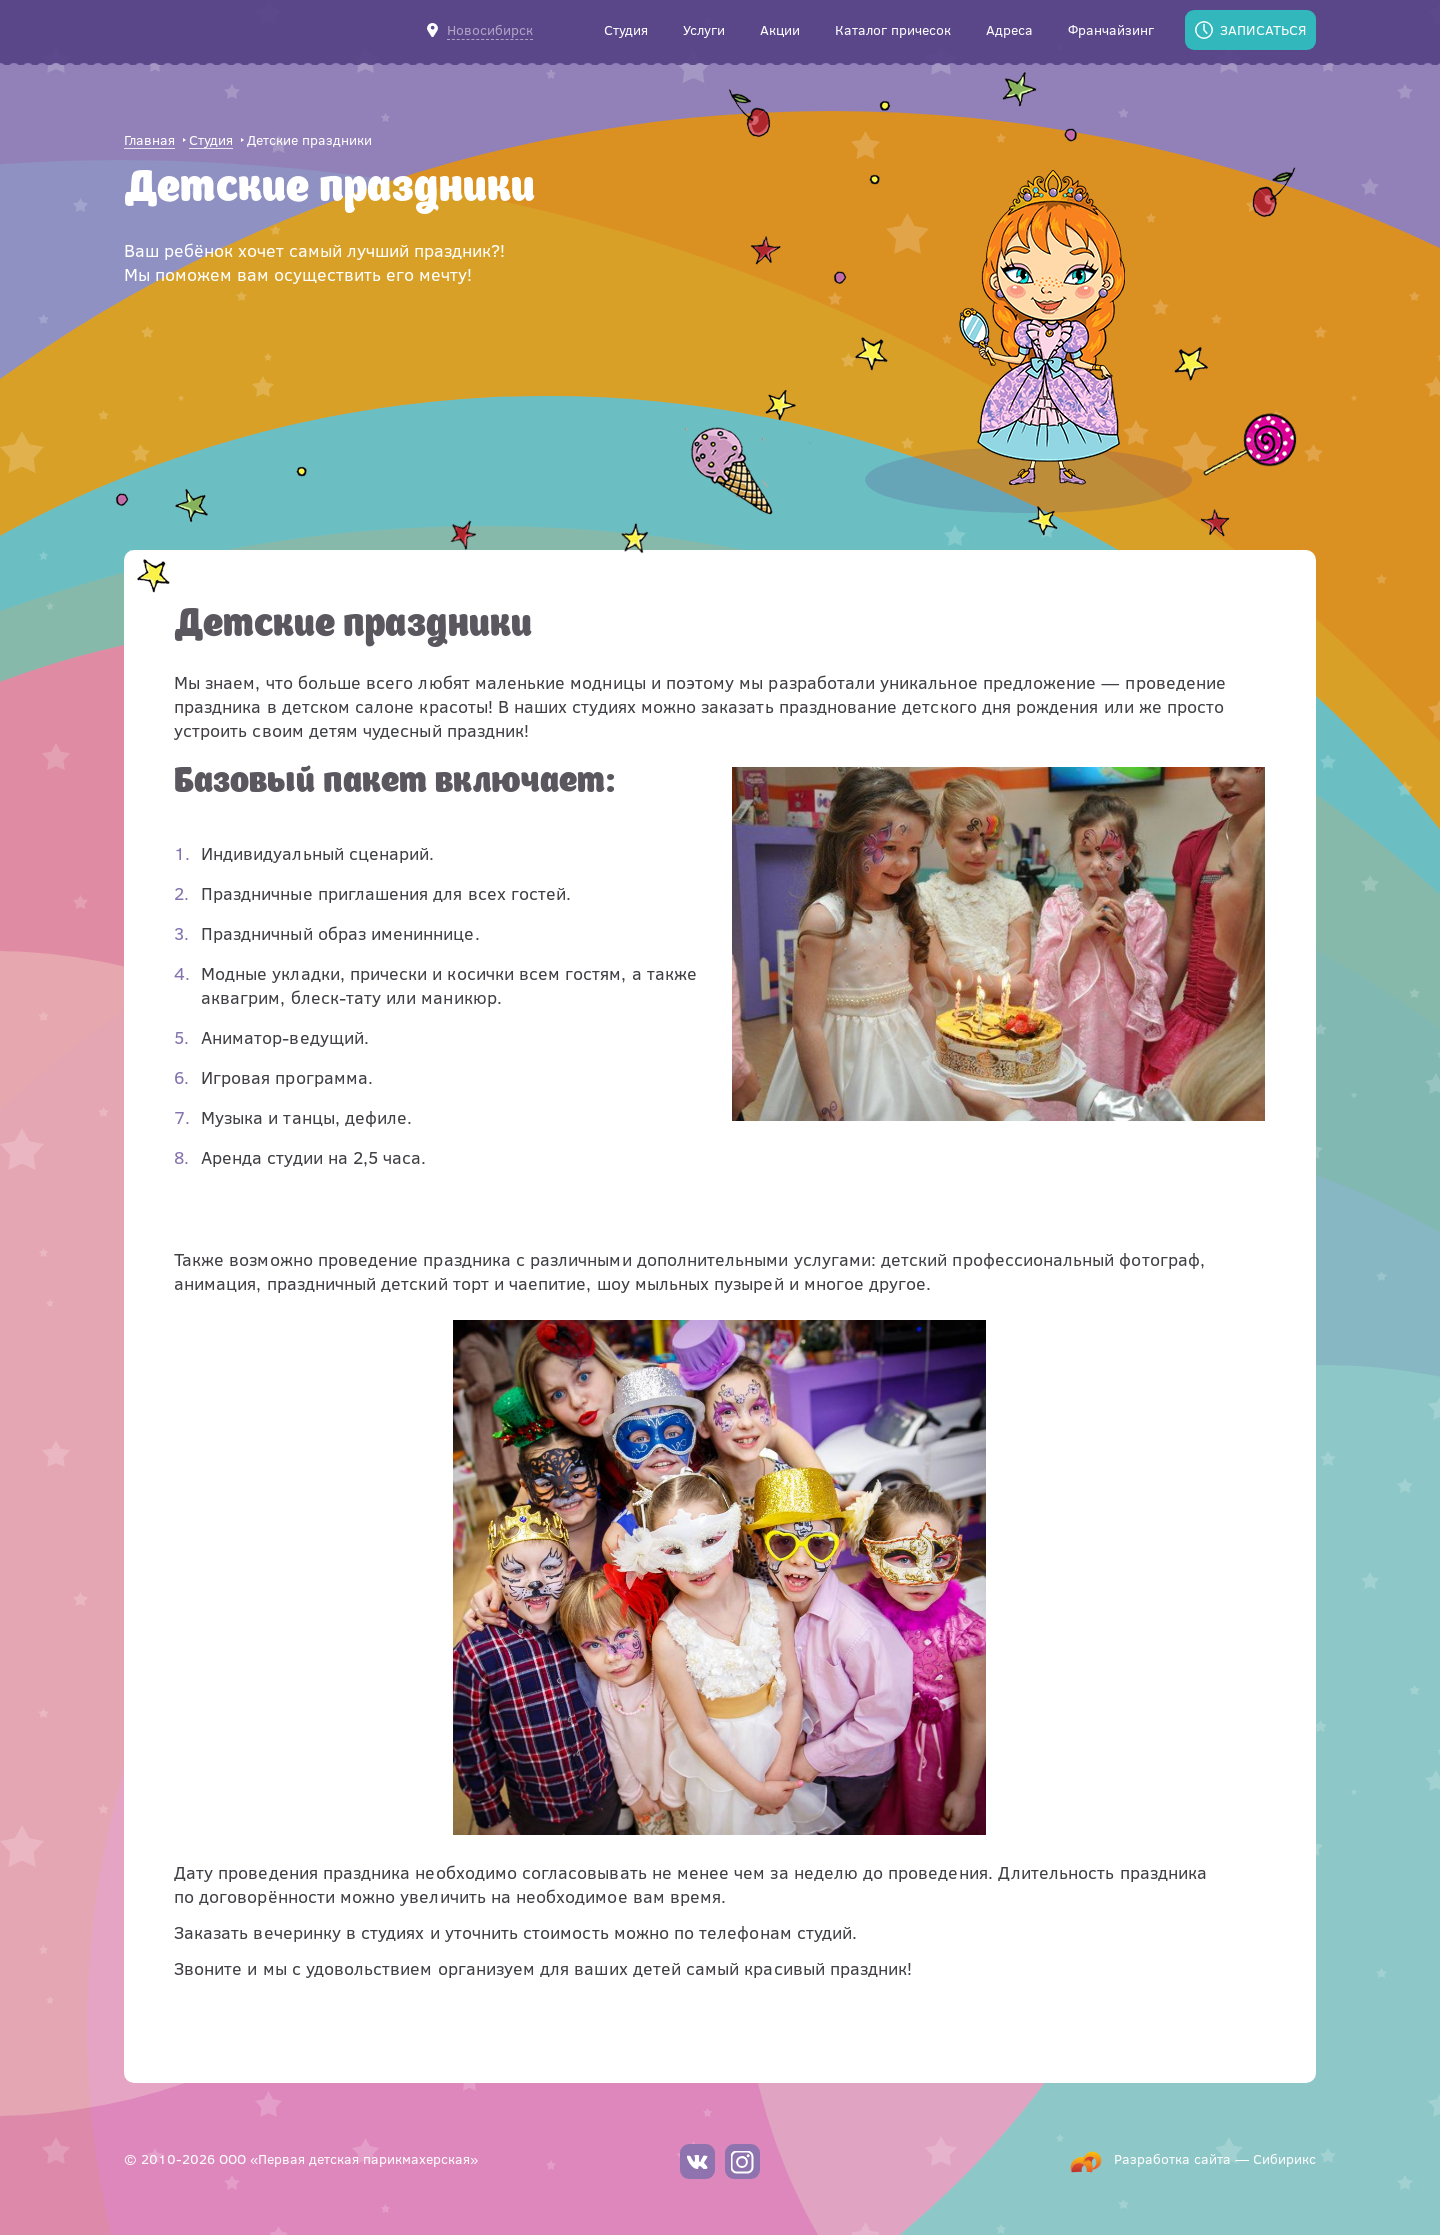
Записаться (1263, 29)
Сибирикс (1284, 2158)
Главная (149, 140)
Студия (211, 140)
